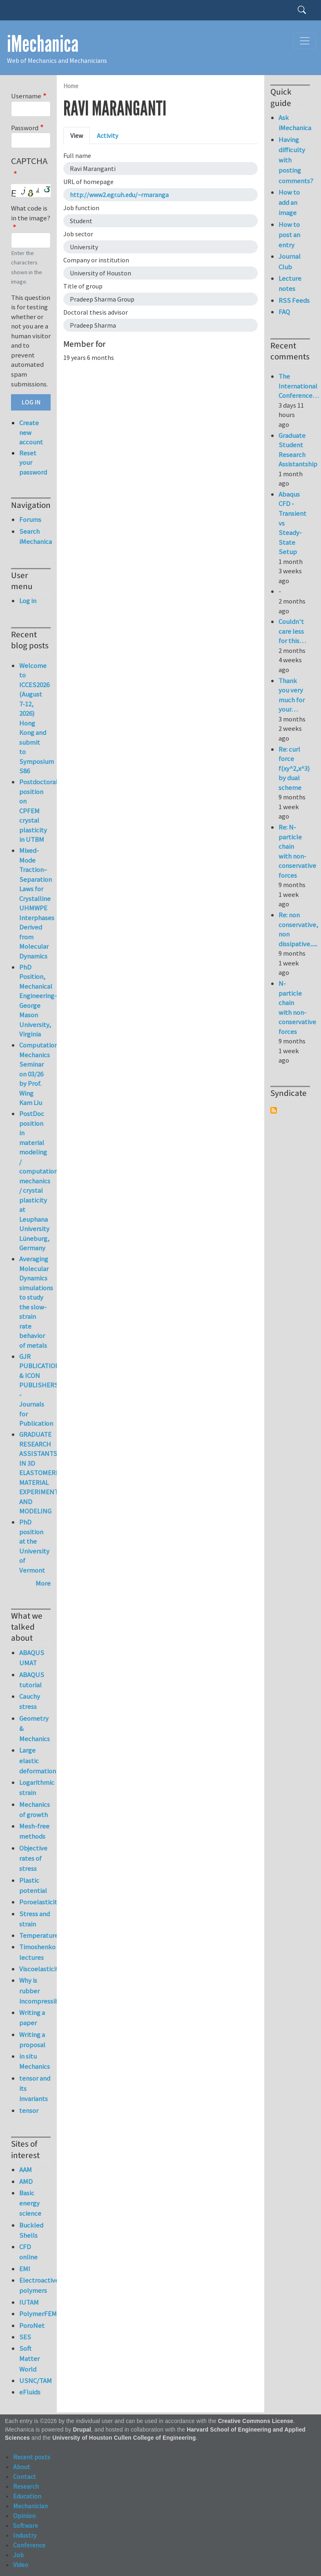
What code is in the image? (30, 213)
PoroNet (32, 2325)
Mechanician (30, 2506)
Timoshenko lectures (35, 1951)
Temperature (35, 1935)
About (21, 2467)
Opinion (24, 2516)
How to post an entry (289, 234)
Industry (24, 2535)
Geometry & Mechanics (34, 1728)
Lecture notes (290, 283)
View (76, 135)
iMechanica (42, 44)
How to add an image (289, 202)
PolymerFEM (35, 2313)
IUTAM (29, 2302)
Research (26, 2486)
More (43, 1583)
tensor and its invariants (34, 2088)
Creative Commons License (256, 2421)
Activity (107, 135)
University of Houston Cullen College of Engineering (124, 2438)
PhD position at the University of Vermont (34, 1546)
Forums (30, 519)
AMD (26, 2181)
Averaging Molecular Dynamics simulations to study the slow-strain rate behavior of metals (36, 1302)
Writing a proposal (32, 2039)
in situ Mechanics (34, 2061)
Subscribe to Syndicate (273, 1110)
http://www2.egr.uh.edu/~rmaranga (119, 195)
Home (70, 86)
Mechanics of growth (34, 1809)
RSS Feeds (294, 300)
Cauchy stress (29, 1701)
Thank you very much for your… (292, 695)
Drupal (82, 2430)
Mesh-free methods (34, 1831)
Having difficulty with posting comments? (294, 160)
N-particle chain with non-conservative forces (297, 1007)
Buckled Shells (31, 2230)
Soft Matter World (29, 2358)
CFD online (28, 2251)
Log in (27, 600)
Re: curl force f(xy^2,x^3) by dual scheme (294, 768)
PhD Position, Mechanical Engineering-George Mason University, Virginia (38, 1001)
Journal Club (290, 261)
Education (27, 2496)
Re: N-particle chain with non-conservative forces (297, 851)
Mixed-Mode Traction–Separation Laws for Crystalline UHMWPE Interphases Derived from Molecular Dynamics (36, 903)
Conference (29, 2545)
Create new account (31, 432)
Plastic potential (33, 1885)
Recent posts (31, 2457)
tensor (28, 2110)
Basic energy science (30, 2203)
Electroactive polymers (35, 2285)
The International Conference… (299, 386)
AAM (25, 2169)
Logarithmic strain (35, 1787)
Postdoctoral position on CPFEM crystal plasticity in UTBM (38, 810)
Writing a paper (32, 2017)
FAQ (284, 311)
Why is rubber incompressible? (35, 1990)
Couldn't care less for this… (292, 631)
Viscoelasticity (35, 1968)
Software (25, 2525)
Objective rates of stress (33, 1858)
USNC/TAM (35, 2380)
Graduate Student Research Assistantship (298, 450)
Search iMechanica (35, 536)
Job (18, 2555)
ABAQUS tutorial (31, 1679)
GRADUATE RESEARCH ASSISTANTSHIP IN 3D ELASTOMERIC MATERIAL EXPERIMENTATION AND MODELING (48, 1472)
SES (25, 2336)
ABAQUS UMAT (31, 1657)
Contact (24, 2476)
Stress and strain (34, 1918)
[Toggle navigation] (304, 41)
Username (26, 95)
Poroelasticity (35, 1901)
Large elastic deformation (35, 1760)
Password (24, 127)
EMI (24, 2268)
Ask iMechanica (294, 122)
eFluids (29, 2391)
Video (20, 2564)
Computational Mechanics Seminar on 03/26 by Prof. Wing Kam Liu (41, 1074)
